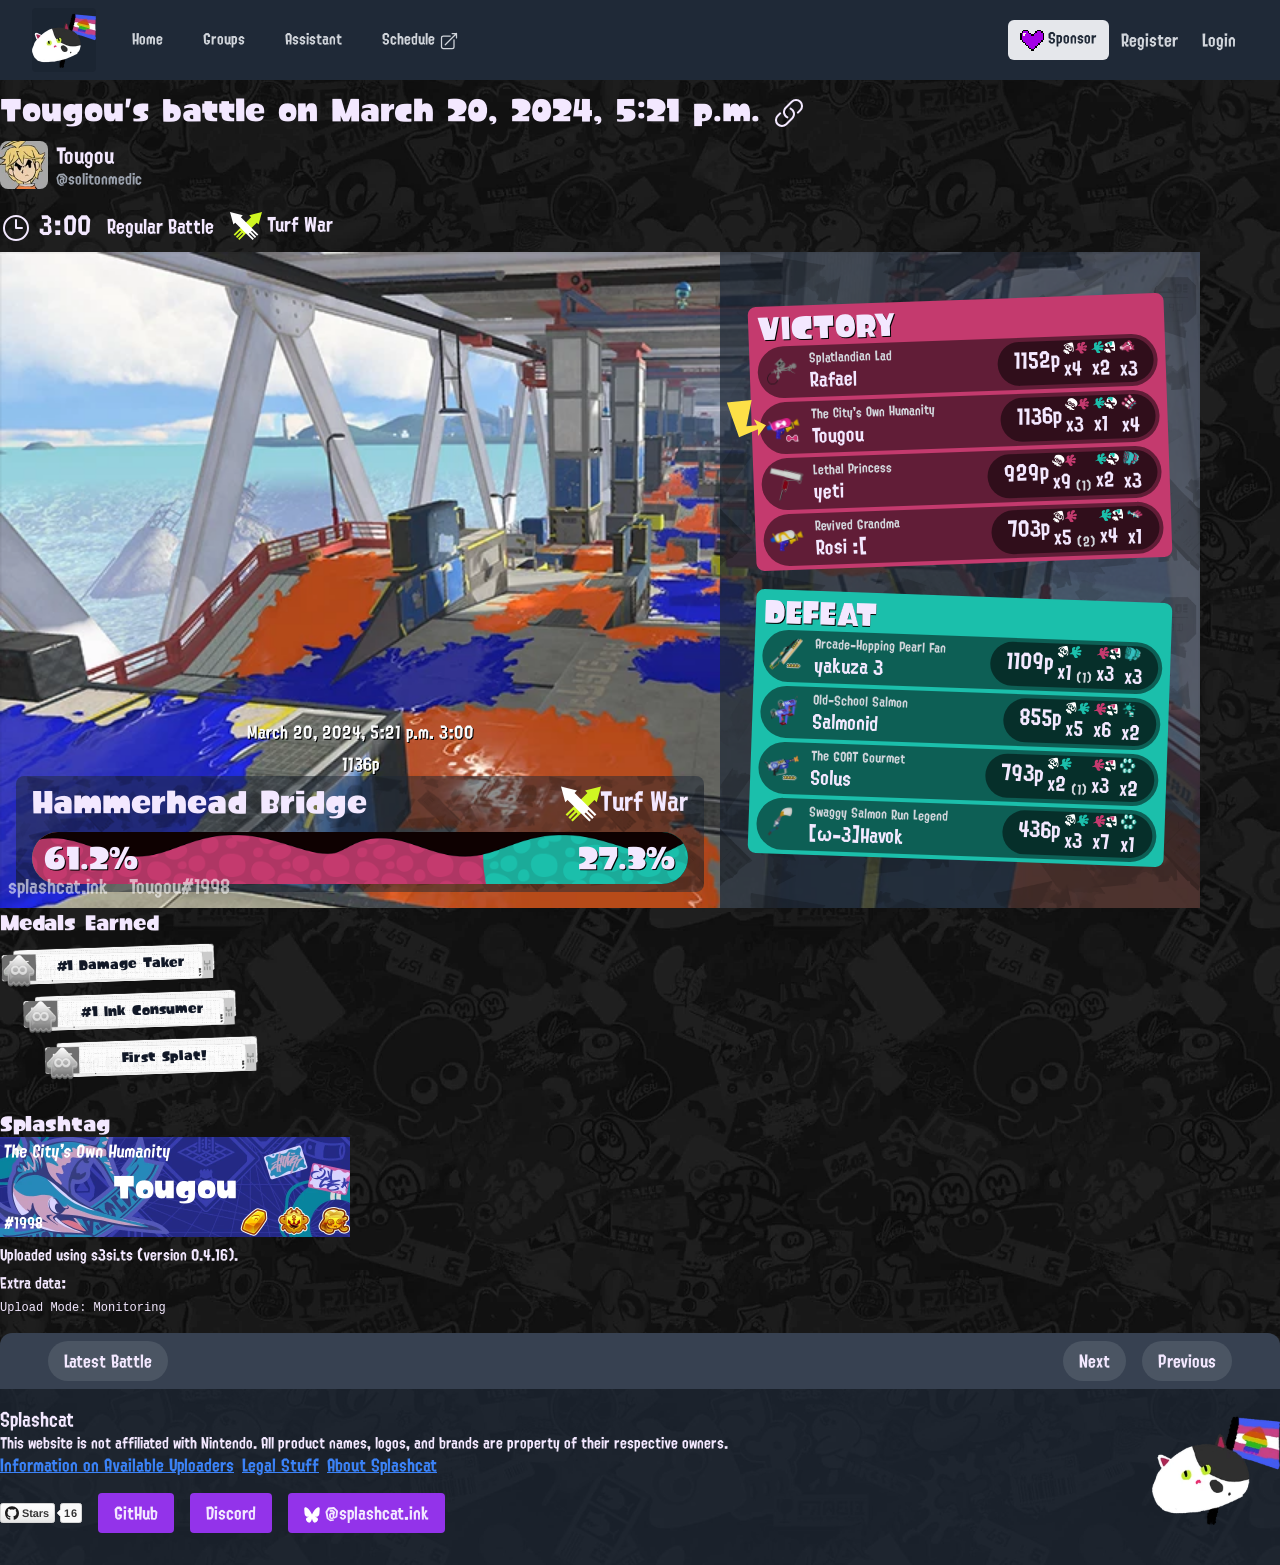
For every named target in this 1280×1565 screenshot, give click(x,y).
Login (1219, 40)
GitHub (136, 1513)
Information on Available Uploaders (117, 1465)
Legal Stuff (280, 1465)
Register (1149, 40)
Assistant (313, 39)
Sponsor (1058, 38)
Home (147, 39)
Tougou (62, 110)
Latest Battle (108, 1361)
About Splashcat (382, 1465)
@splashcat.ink (366, 1513)
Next (1094, 1361)
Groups (224, 39)
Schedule (420, 39)
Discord (231, 1513)
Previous (1187, 1361)
